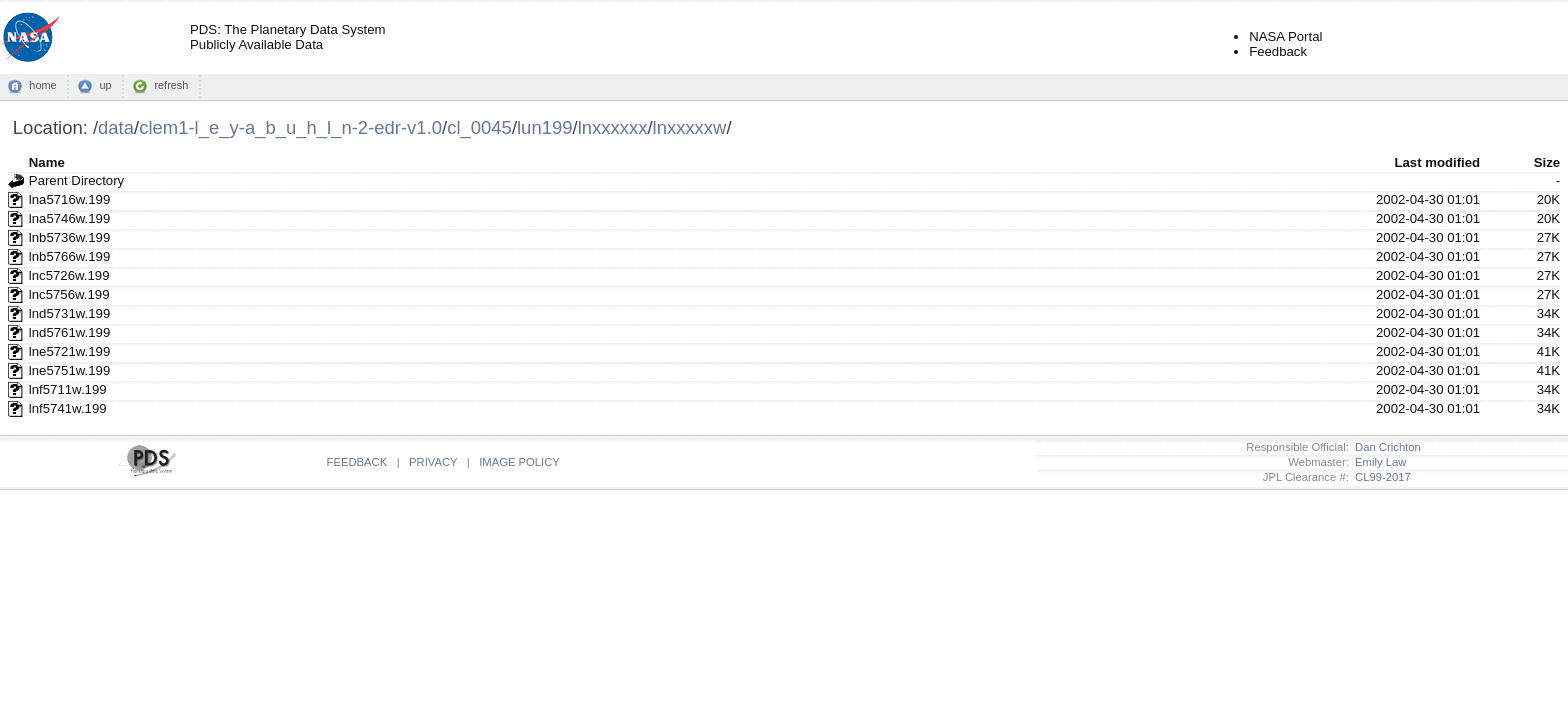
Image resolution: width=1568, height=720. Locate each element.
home (42, 85)
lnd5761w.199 (69, 332)
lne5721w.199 (69, 351)
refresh (171, 85)
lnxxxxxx (613, 127)
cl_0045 (479, 127)
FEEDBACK (357, 462)
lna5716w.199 (69, 199)
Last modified (1437, 162)
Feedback (1278, 51)
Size (1547, 162)
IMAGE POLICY (519, 462)
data (116, 127)
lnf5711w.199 (68, 389)
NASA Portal (1285, 36)
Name (47, 162)
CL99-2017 (1380, 477)
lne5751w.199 (69, 370)
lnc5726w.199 (69, 275)
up (105, 85)
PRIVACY (433, 462)
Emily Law (1378, 462)
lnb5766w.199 (69, 256)
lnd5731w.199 (69, 313)
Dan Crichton (1385, 447)
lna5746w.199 (69, 218)
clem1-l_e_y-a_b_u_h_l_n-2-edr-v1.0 (290, 127)
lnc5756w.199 (69, 294)
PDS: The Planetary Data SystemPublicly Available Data (287, 37)
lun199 (544, 127)
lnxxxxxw (690, 127)
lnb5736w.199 (69, 237)
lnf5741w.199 (68, 408)
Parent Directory (76, 180)
